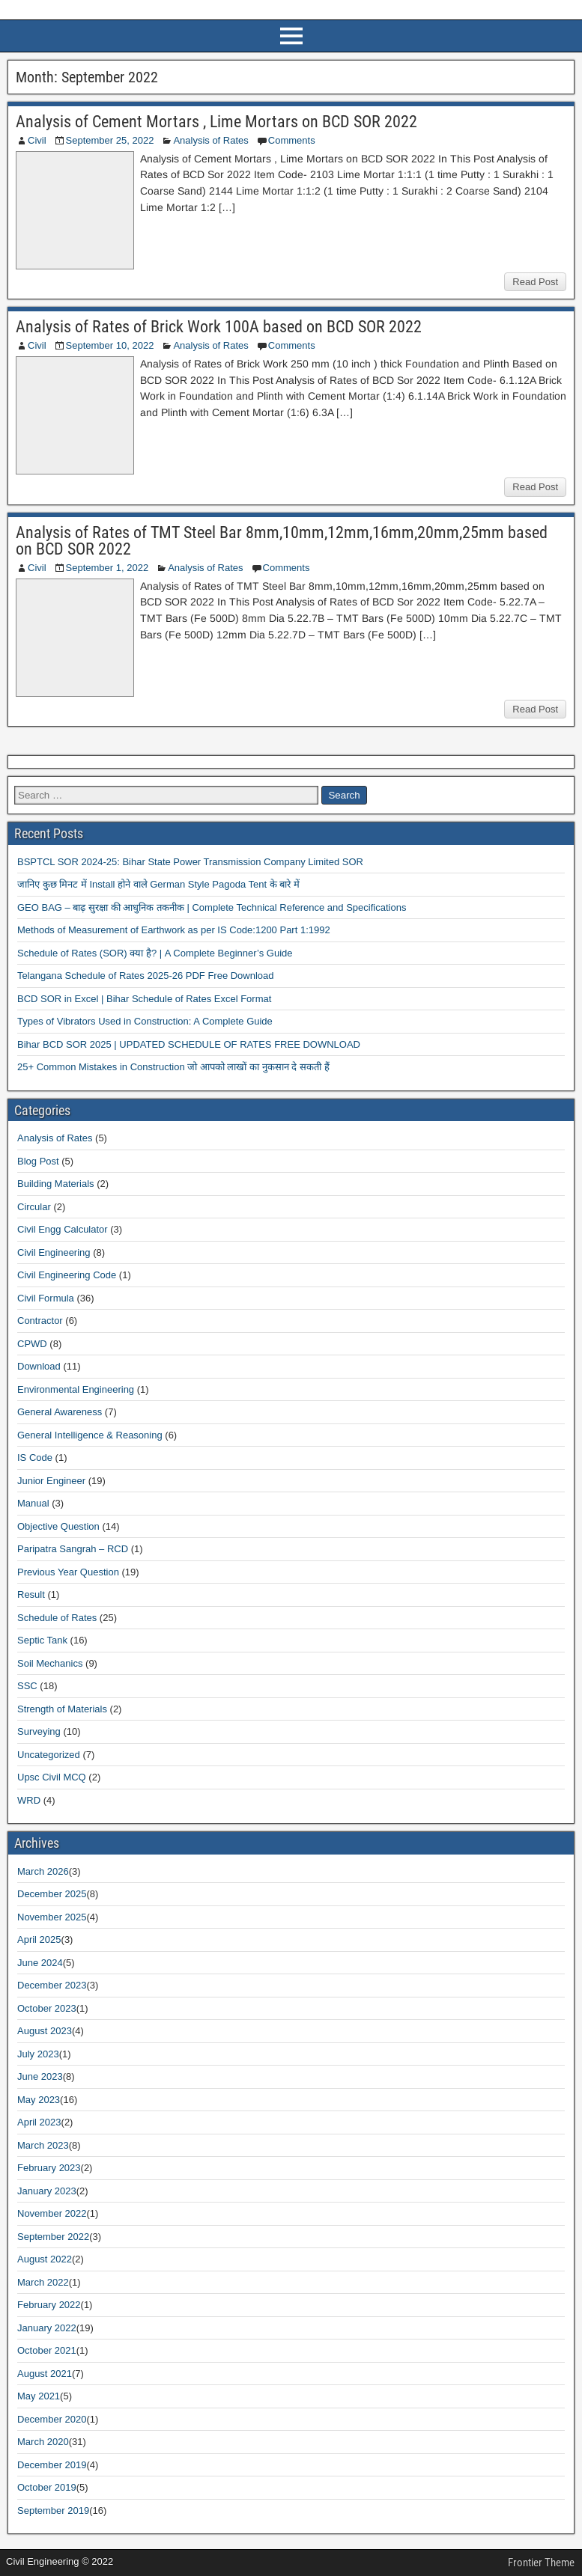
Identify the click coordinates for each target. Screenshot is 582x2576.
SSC (27, 1685)
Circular (34, 1206)
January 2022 (46, 2328)
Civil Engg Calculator (62, 1229)
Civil (37, 140)
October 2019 (46, 2487)
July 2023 (38, 2054)
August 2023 (44, 2030)
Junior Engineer (51, 1480)
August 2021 (44, 2373)
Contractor (40, 1320)
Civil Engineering (54, 1252)
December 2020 (52, 2419)
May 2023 (38, 2099)
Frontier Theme (541, 2562)
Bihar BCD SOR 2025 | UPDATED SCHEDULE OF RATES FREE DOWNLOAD (188, 1044)
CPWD (32, 1343)
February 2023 (49, 2167)
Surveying (39, 1731)
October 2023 (46, 2008)
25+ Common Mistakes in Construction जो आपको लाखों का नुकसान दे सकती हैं (173, 1066)
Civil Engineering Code (66, 1275)
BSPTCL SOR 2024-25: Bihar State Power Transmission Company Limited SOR (190, 861)
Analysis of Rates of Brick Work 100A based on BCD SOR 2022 (219, 326)
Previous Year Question (68, 1572)
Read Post (535, 281)
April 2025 (39, 1939)
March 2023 (43, 2145)
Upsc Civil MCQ (51, 1777)
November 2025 (52, 1917)
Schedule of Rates (57, 1617)
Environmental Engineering (75, 1389)
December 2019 (52, 2464)
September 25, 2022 (110, 140)
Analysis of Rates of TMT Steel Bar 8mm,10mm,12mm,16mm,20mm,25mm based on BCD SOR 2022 (282, 540)
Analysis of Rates (210, 140)
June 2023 (40, 2076)
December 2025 (52, 1893)
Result (31, 1594)
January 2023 (46, 2191)
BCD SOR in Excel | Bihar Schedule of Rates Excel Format (144, 998)
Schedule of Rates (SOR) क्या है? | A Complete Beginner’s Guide (155, 953)
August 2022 (44, 2259)
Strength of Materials (62, 1709)
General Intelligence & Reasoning (90, 1435)
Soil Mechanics (49, 1663)
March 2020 (43, 2441)
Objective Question (58, 1526)
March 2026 (43, 1871)
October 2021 (46, 2350)
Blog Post (38, 1161)
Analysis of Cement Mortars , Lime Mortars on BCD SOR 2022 (216, 121)
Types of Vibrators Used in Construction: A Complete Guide (145, 1021)
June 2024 (40, 1962)
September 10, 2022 (110, 345)
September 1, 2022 (107, 567)
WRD (28, 1800)
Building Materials (55, 1183)
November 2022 (52, 2213)
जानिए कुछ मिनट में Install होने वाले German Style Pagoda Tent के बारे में (158, 884)
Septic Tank (42, 1640)
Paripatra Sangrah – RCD (72, 1548)
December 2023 (52, 1985)
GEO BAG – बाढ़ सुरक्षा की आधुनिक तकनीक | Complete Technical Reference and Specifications (211, 907)
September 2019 (53, 2510)
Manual (33, 1503)
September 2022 (53, 2236)
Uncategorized (48, 1754)
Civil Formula (45, 1298)
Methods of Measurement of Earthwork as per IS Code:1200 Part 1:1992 (173, 930)
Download (39, 1366)
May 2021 (38, 2396)
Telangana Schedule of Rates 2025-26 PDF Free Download (145, 975)
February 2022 (49, 2304)
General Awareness (59, 1411)
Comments (291, 140)
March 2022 (43, 2282)
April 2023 (39, 2122)
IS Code (34, 1457)
